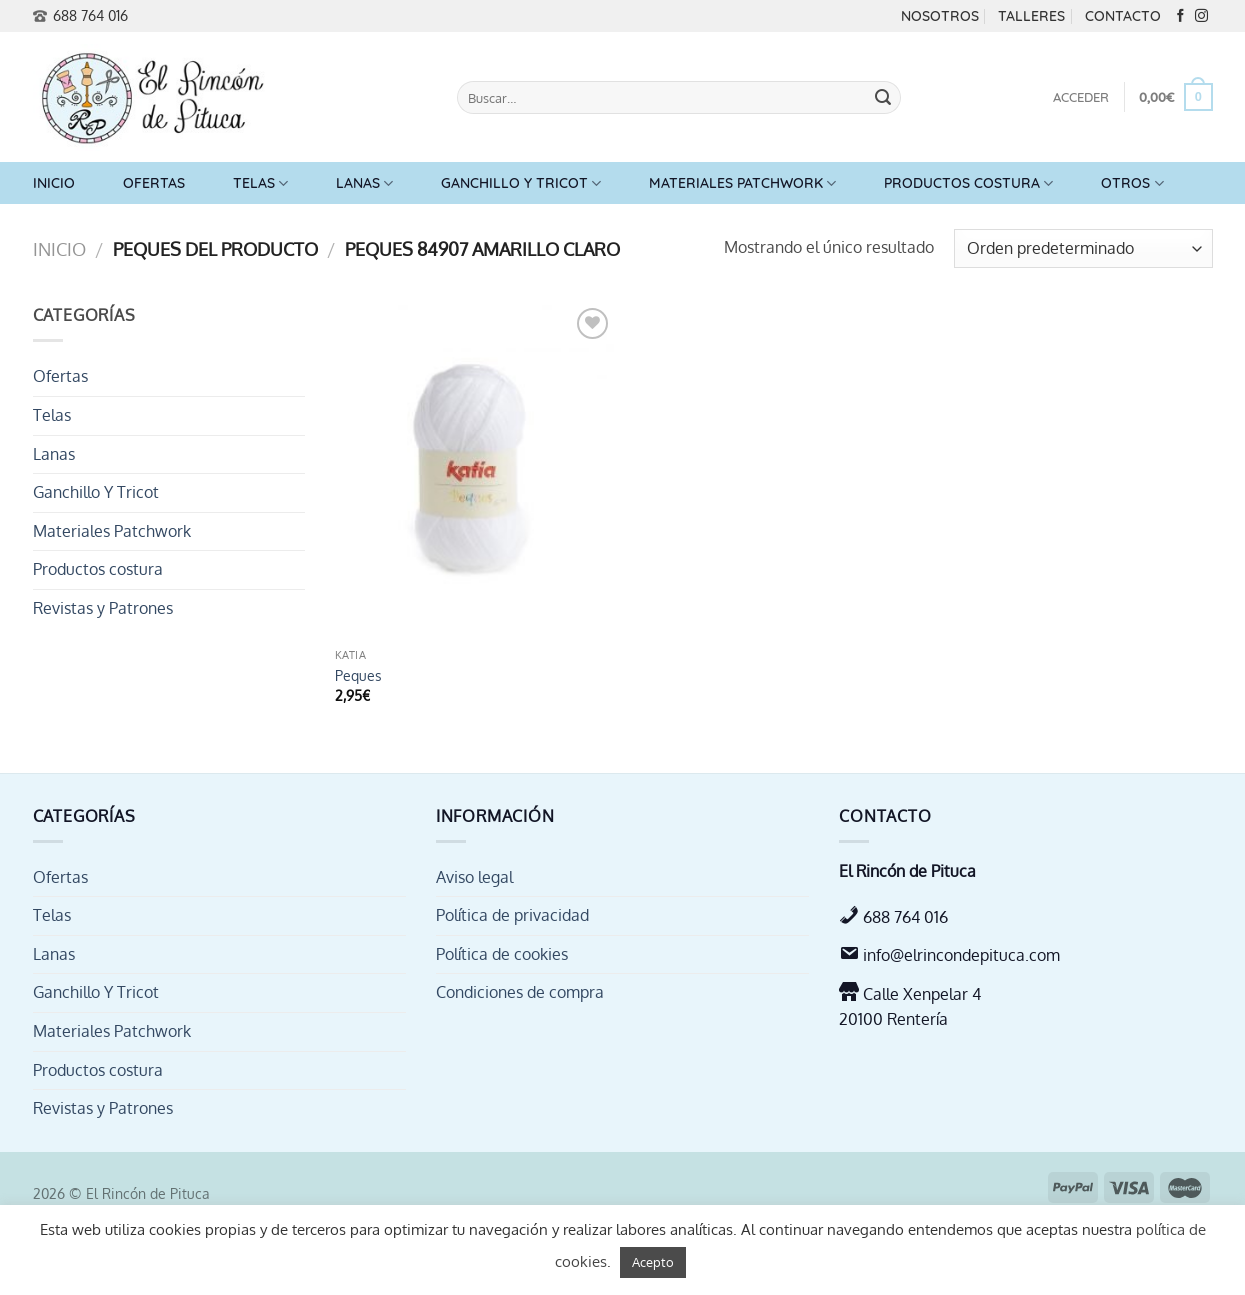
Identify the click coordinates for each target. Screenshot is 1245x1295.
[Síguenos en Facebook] (1180, 16)
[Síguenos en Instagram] (1201, 16)
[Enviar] (883, 98)
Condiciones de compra (520, 992)
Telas (260, 183)
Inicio (54, 183)
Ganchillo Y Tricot (521, 183)
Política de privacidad (512, 915)
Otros (1132, 183)
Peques (358, 675)
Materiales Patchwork (742, 183)
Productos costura (968, 183)
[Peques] (475, 470)
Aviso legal (474, 877)
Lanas (364, 183)
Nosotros (940, 16)
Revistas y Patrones (103, 608)
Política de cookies (502, 954)
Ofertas (154, 183)
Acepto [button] (653, 1262)
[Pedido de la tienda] (1083, 248)
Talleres (1031, 16)
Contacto (1123, 16)
